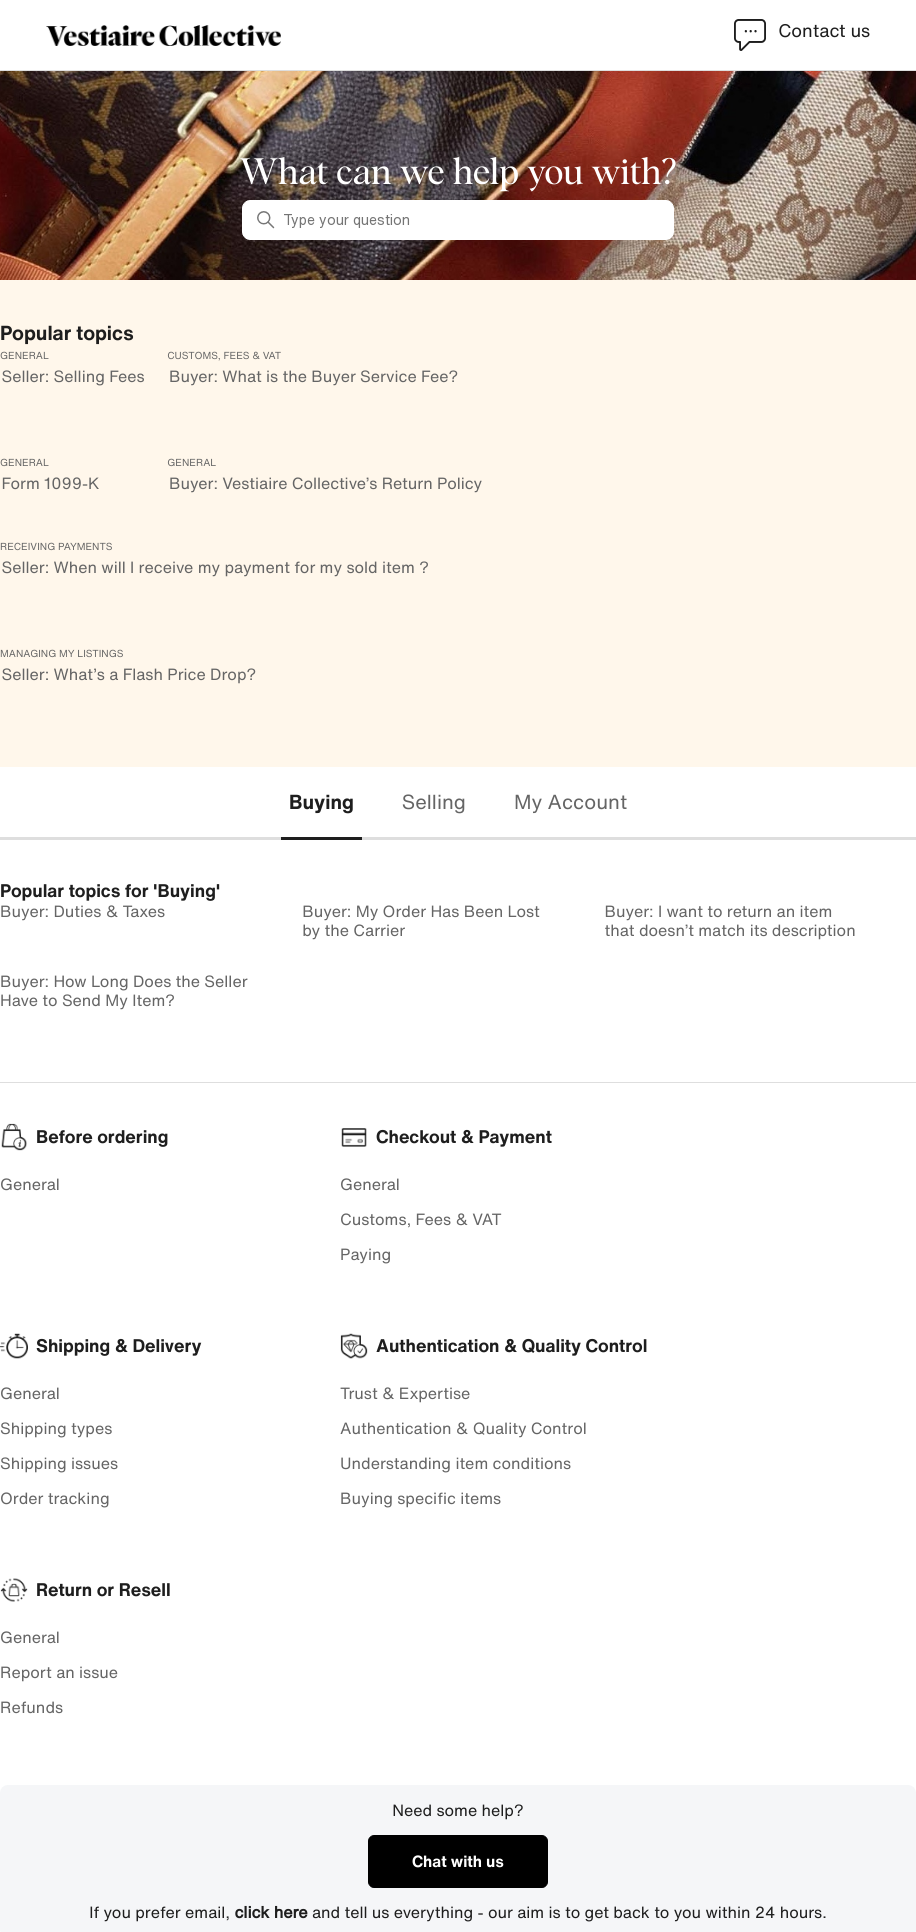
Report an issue (59, 1672)
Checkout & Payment (464, 1137)
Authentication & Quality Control (463, 1428)
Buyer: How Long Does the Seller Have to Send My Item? (124, 990)
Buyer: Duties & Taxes (82, 911)
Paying (365, 1254)
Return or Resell (103, 1590)
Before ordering (102, 1137)
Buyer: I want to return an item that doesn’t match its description (730, 920)
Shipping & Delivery (118, 1346)
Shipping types (56, 1428)
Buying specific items (420, 1498)
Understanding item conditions (455, 1463)
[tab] (321, 803)
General (30, 1184)
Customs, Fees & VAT (421, 1219)
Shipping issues (59, 1463)
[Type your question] (458, 220)
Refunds (31, 1707)
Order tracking (55, 1498)
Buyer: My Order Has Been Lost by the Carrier (421, 920)
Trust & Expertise (405, 1393)
